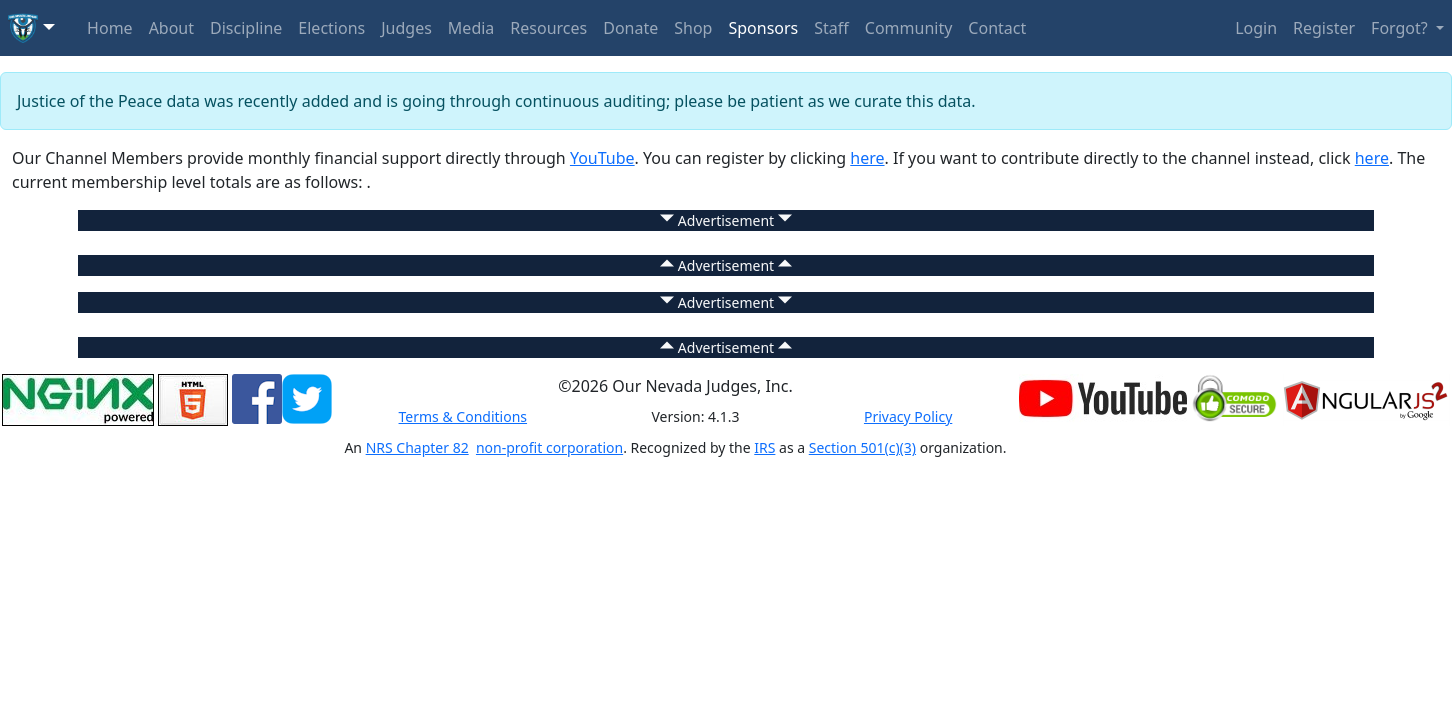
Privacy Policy (908, 416)
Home (110, 28)
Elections (331, 28)
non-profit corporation (549, 447)
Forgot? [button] (1401, 28)
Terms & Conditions (463, 416)
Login (1256, 28)
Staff (831, 28)
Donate (630, 28)
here (867, 158)
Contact (997, 28)
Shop (693, 28)
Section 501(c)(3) (862, 447)
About (171, 28)
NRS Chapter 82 (417, 447)
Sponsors (763, 28)
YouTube (602, 158)
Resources (548, 28)
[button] (31, 28)
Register (1324, 28)
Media (471, 28)
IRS (764, 447)
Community (909, 28)
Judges (406, 28)
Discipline (246, 28)
